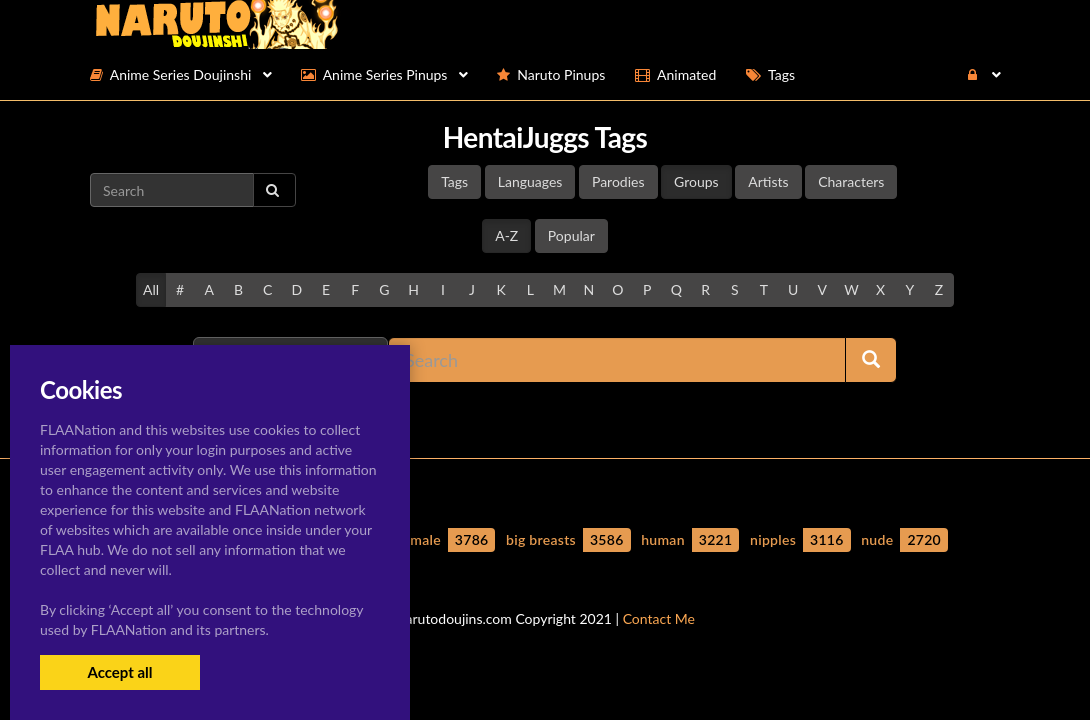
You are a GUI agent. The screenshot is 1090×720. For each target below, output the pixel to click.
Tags (454, 181)
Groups (696, 181)
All (151, 289)
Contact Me (659, 618)
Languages (530, 181)
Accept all (119, 672)
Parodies (618, 181)
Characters (851, 181)
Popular (571, 235)
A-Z (506, 235)
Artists (768, 181)
